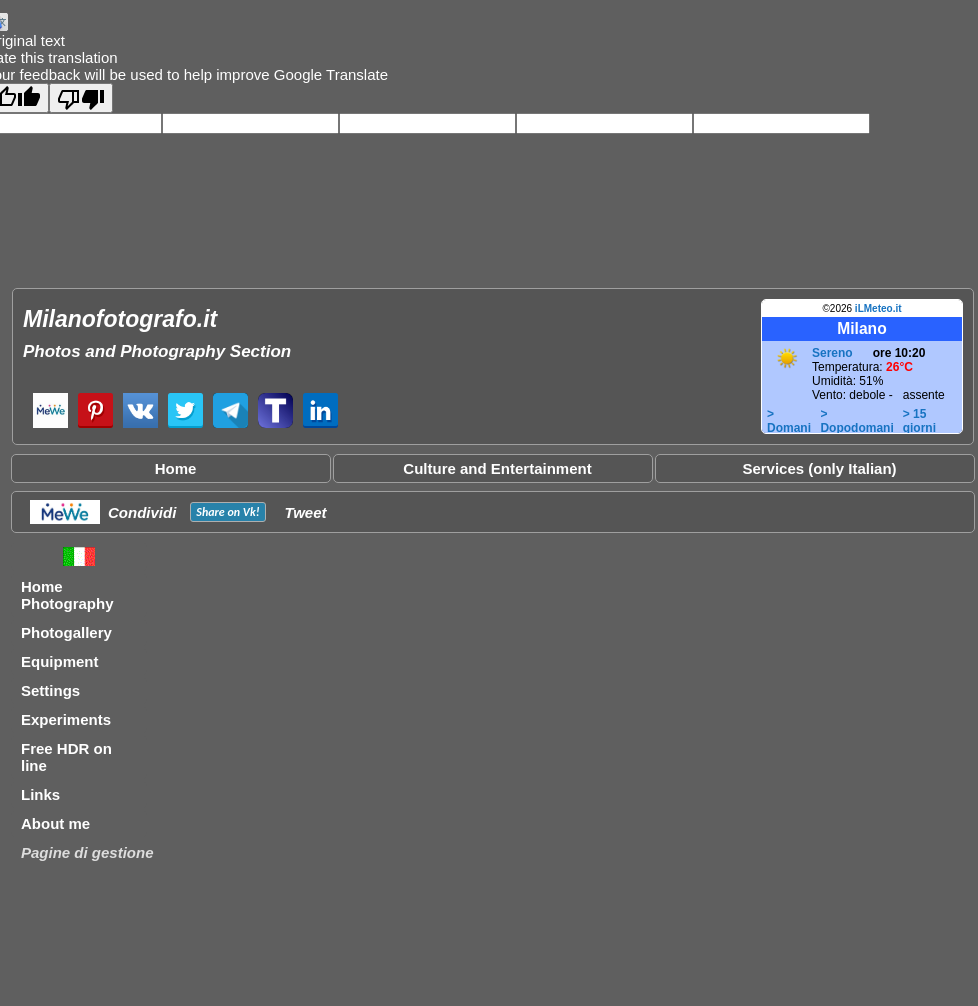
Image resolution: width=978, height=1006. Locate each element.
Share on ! (227, 512)
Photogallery (66, 632)
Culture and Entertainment (497, 468)
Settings (50, 690)
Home (176, 468)
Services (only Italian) (819, 468)
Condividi (142, 512)
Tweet (306, 512)
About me (55, 823)
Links (40, 794)
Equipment (60, 661)
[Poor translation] (81, 98)
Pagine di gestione (87, 852)
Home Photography (67, 595)
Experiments (66, 719)
